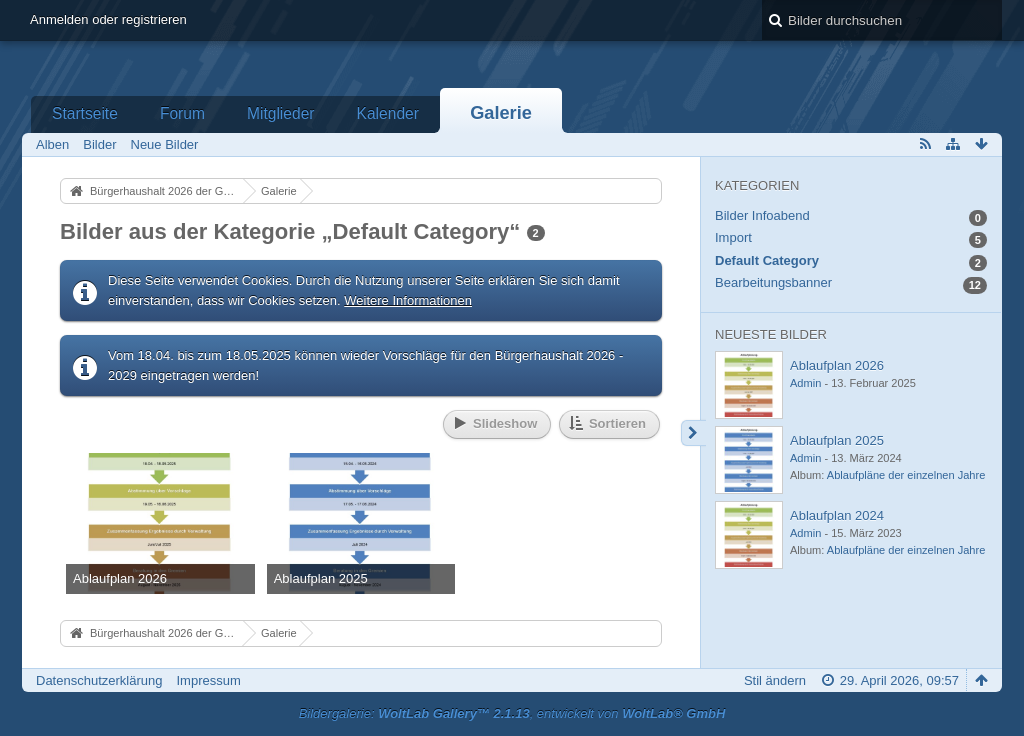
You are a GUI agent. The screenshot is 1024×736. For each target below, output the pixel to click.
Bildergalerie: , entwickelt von (512, 713)
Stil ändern (775, 680)
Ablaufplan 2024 (837, 515)
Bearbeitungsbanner (773, 282)
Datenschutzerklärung (99, 680)
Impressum (208, 680)
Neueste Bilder (771, 334)
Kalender (388, 113)
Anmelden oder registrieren (108, 19)
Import (733, 237)
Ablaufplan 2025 (837, 440)
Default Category (767, 260)
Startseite (85, 113)
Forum (182, 113)
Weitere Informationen (408, 300)
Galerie (501, 113)
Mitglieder (281, 113)
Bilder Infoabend (762, 215)
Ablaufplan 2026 (837, 365)
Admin (805, 383)
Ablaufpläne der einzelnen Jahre (906, 475)
